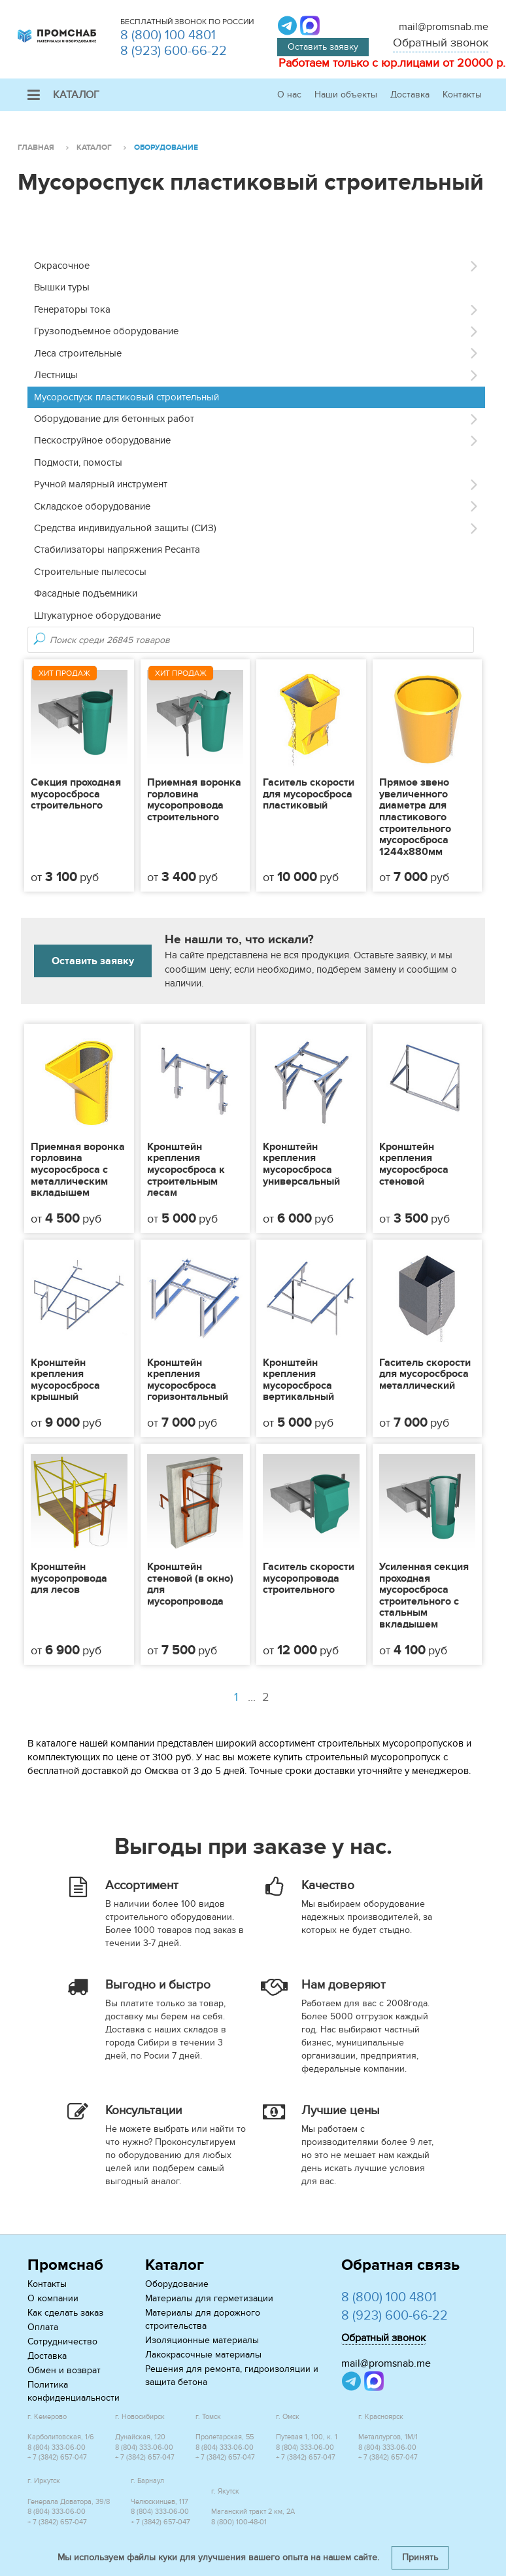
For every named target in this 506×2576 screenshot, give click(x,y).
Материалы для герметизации (209, 2298)
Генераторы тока (72, 309)
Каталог (63, 95)
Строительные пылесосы (90, 572)
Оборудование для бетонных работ (114, 419)
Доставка (410, 94)
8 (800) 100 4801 (168, 35)
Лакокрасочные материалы (203, 2354)
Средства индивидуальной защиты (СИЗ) (125, 528)
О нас (289, 94)
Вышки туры (62, 287)
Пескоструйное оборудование (102, 440)
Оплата (42, 2327)
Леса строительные (78, 353)
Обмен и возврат (64, 2370)
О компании (52, 2298)
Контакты (462, 94)
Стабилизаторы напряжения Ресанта (117, 549)
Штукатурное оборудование (97, 615)
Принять (420, 2557)
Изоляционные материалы (202, 2340)
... (260, 1697)
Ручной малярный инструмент (100, 484)
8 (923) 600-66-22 (173, 51)
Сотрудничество (62, 2341)
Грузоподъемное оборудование (106, 331)
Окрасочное (62, 265)
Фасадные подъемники (85, 593)
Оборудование (177, 2283)
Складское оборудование (92, 506)
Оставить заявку (323, 46)
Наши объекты (345, 94)
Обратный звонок (440, 43)
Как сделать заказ (65, 2312)
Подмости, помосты (78, 462)
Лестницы (56, 375)
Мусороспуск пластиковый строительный (126, 397)
